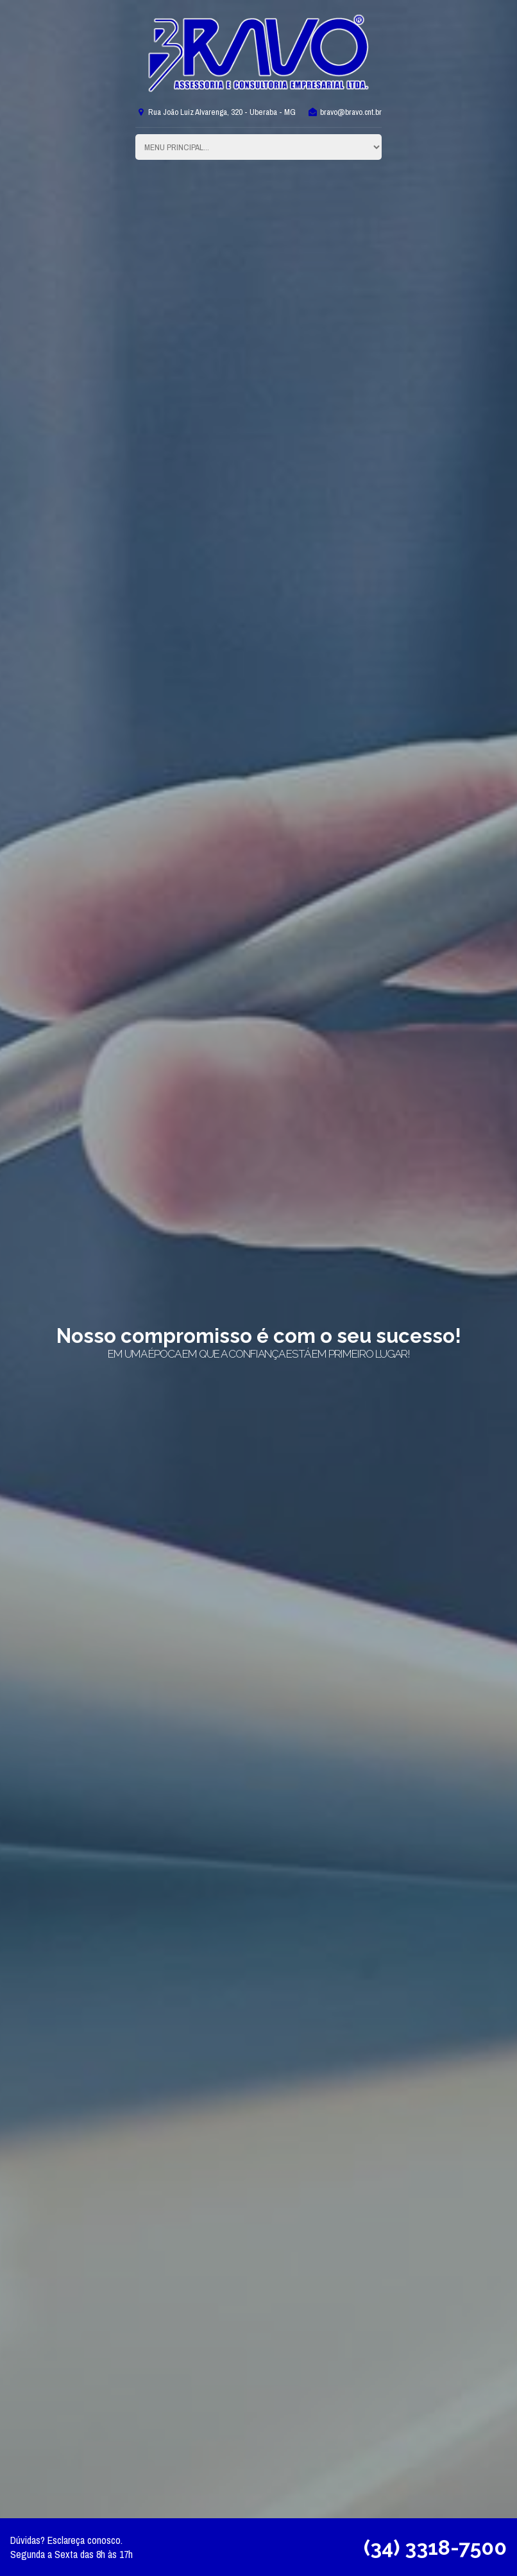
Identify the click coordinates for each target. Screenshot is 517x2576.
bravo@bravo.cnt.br (344, 112)
